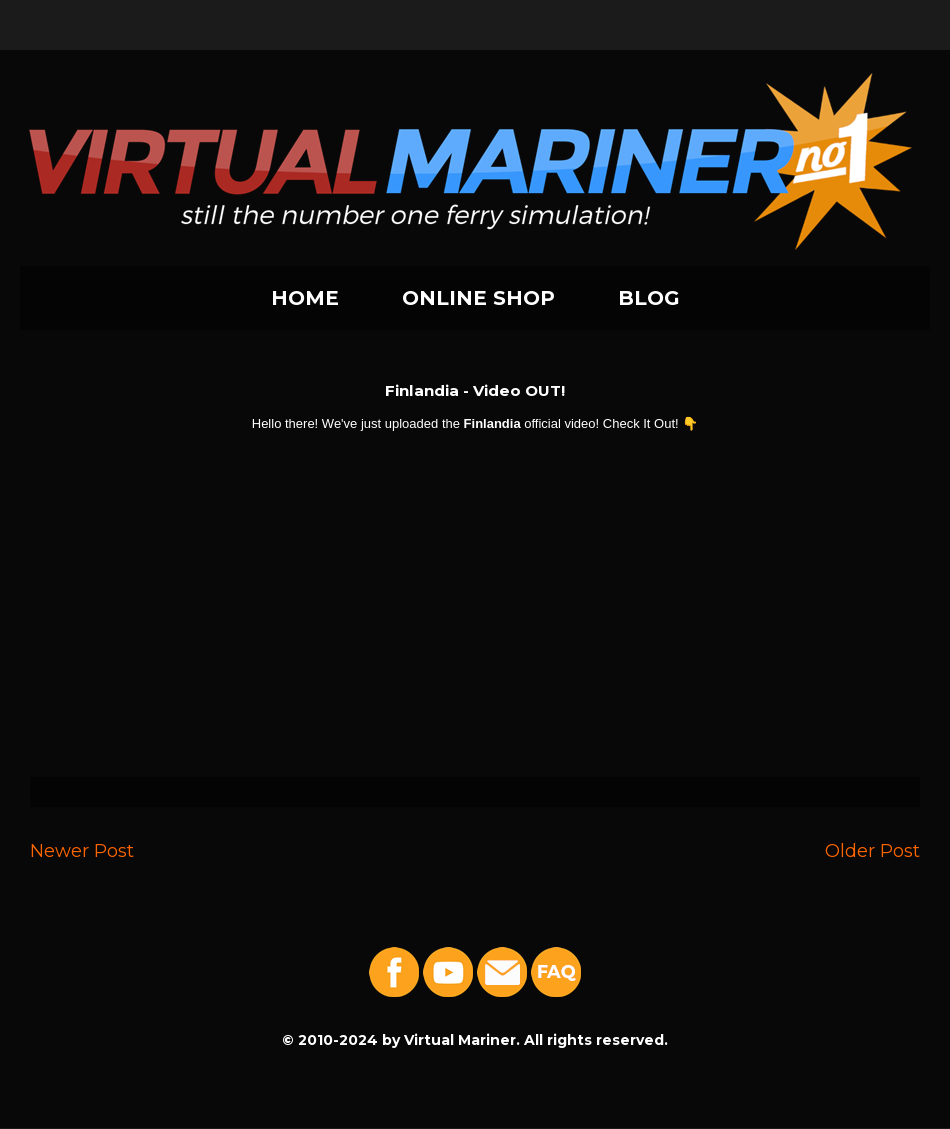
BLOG (649, 298)
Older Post (872, 850)
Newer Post (82, 850)
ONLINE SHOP (478, 298)
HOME (305, 298)
